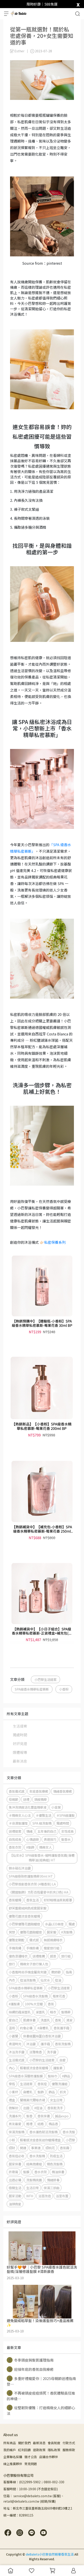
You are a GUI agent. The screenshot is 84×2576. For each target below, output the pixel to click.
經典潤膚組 (34, 2164)
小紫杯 (13, 2091)
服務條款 (68, 2450)
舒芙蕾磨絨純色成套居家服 (27, 1908)
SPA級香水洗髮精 (35, 1996)
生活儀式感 (16, 2060)
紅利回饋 (24, 2450)
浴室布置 (62, 2195)
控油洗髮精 (28, 1980)
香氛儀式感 (16, 1791)
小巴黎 (70, 2140)
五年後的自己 (46, 1831)
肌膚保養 (29, 2020)
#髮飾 (30, 1847)
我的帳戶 (9, 2450)
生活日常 (32, 2187)
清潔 (69, 2020)
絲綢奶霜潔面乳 (20, 2012)
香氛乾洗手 (55, 2107)
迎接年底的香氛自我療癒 (30, 2369)
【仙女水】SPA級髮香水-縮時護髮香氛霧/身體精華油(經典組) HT (42, 1858)
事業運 (36, 2147)
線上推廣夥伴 (12, 2464)
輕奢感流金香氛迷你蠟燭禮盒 (40, 2140)
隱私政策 (54, 2450)
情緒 (29, 1831)
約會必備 (26, 2028)
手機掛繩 (32, 1948)
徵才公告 (30, 2457)
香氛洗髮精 (63, 2043)
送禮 (26, 1799)
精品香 (53, 2123)
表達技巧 (50, 1839)
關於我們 (24, 2443)
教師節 (56, 1972)
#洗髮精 (66, 1932)
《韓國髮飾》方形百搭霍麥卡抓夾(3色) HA (38, 1892)
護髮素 (57, 2067)
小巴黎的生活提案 (41, 2060)
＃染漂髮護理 (18, 1823)
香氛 (51, 2003)
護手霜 (45, 2043)
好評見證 (20, 1743)
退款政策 (39, 2450)
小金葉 (56, 1807)
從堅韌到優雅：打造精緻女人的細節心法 (41, 2410)
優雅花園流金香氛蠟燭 (24, 1916)
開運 (23, 2147)
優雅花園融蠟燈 (31, 1932)
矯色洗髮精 (54, 2164)
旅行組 (66, 1956)
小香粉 (64, 1689)
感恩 (53, 1956)
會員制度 (54, 2443)
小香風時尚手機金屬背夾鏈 (27, 1972)
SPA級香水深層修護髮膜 (26, 2076)
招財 (12, 2147)
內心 (12, 2067)
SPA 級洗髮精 (42, 1823)
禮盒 (12, 2100)
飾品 (52, 2091)
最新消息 (20, 1761)
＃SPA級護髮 (65, 1815)
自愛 (62, 2060)
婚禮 (29, 2123)
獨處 (72, 1924)
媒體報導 (20, 1752)
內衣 (12, 1980)
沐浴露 (31, 2043)
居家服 (51, 1932)
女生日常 (56, 2100)
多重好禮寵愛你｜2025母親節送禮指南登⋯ (41, 2381)
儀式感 (34, 1940)
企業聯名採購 (12, 2457)
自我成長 (15, 1839)
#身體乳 (43, 2028)
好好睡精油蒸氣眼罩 (58, 1900)
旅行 (12, 1964)
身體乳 (27, 2091)
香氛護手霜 (61, 2028)
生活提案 (20, 1726)
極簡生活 (15, 2187)
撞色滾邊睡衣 (18, 1956)
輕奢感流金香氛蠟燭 (34, 2067)
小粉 (12, 2140)
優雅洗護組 (59, 2083)
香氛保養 (43, 2116)
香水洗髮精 (37, 2155)
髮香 (29, 2116)
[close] (78, 4)
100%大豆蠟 (34, 2003)
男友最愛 (15, 2123)
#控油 (38, 2107)
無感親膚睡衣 (53, 1940)
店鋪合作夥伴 (48, 2457)
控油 (58, 1980)
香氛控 (42, 2083)
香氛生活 (32, 1900)
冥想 (12, 1932)
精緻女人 (45, 1847)
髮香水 (66, 1839)
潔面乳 (40, 2012)
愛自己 (13, 2020)
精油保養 (58, 2171)
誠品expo (62, 2116)
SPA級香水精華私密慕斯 (32, 1689)
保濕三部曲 (51, 2187)
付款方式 (68, 2443)
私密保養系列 (55, 1242)
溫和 (12, 2028)
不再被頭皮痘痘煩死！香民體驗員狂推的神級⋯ (41, 2395)
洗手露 (51, 2052)
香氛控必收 (16, 2155)
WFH (29, 2195)
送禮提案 (15, 1831)
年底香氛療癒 (38, 1791)
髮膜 (26, 2171)
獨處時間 (20, 1734)
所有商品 (9, 2443)
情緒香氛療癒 (62, 1791)
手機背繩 (15, 1948)
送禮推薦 (38, 1956)
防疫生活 (56, 2155)
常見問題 (30, 2464)
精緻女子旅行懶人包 (34, 1964)
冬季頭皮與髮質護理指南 (30, 2360)
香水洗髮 (68, 2131)
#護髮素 (14, 2003)
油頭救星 (15, 2204)
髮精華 (66, 2012)
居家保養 (15, 2164)
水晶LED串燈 (54, 1924)
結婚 (40, 2123)
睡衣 (53, 2012)
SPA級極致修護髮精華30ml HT (31, 1876)
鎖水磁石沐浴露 (20, 1868)
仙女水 (45, 1980)
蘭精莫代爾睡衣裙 (32, 2100)
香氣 (58, 2020)
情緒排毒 (53, 2179)
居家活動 (15, 2195)
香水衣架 (40, 2171)
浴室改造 (44, 2195)
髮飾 (40, 2091)
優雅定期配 (16, 1940)
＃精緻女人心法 (20, 1815)
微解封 (13, 2107)
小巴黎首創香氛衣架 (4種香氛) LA (32, 1884)
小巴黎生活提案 (45, 1679)
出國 (26, 2107)
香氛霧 (64, 2147)
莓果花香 (59, 1996)
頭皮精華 (40, 1799)
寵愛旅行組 (51, 1948)
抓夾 (63, 2091)
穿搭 (12, 2083)
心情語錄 (32, 1839)
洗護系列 (15, 2116)
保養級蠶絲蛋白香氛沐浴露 (42, 2036)
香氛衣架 (15, 1847)
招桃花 (50, 2147)
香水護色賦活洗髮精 (43, 2131)
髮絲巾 (52, 2076)
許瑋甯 (13, 2171)
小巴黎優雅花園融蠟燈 (24, 1924)
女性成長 (67, 1831)
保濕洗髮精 (16, 2131)
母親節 (13, 1799)
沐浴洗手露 (16, 2052)
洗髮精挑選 (34, 2179)
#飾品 (66, 2076)
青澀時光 (15, 2043)
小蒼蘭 (13, 2036)
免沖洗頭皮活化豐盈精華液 (27, 1807)
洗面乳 (45, 2020)
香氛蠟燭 (15, 1900)
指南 (69, 1972)
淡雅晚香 (35, 2052)
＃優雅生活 (43, 1815)
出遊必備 (15, 2179)
